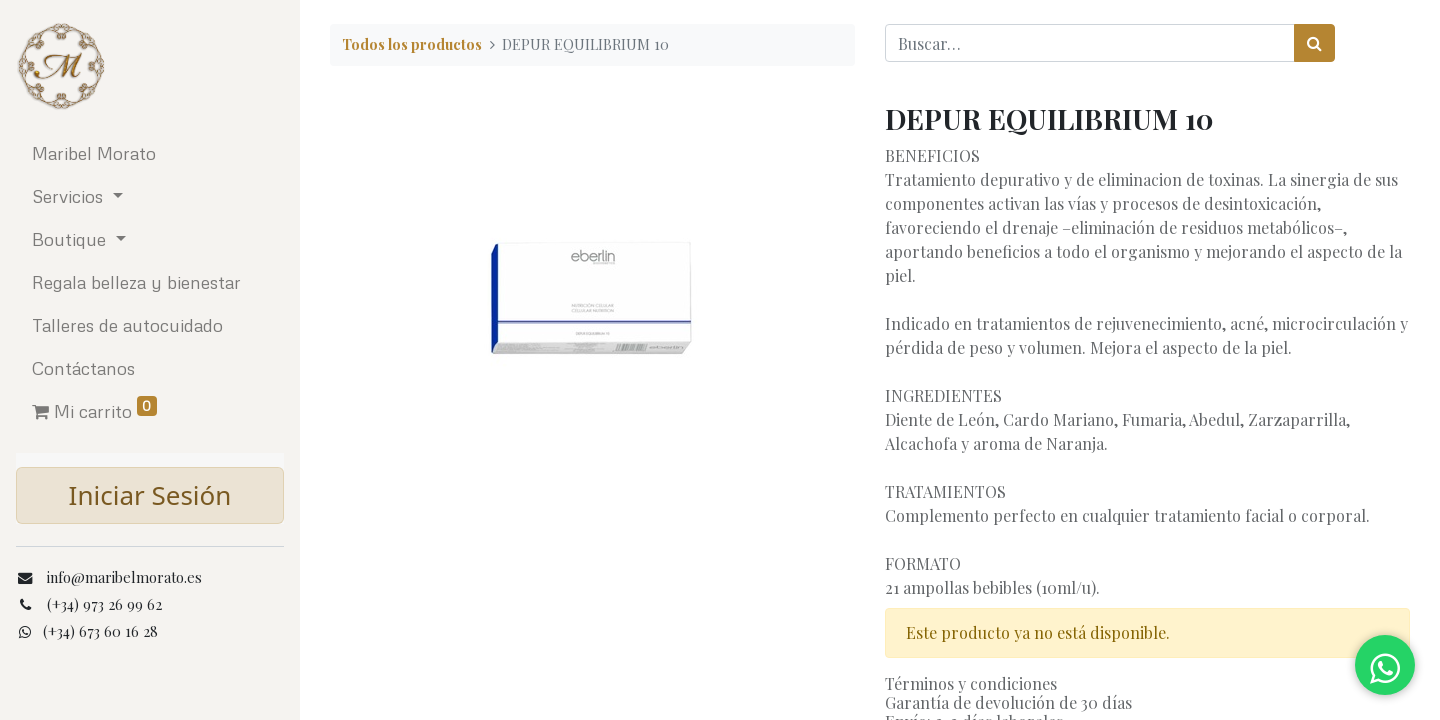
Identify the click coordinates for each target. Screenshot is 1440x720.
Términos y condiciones (971, 683)
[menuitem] (150, 153)
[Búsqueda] (1314, 43)
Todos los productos (412, 44)
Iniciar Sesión (150, 495)
